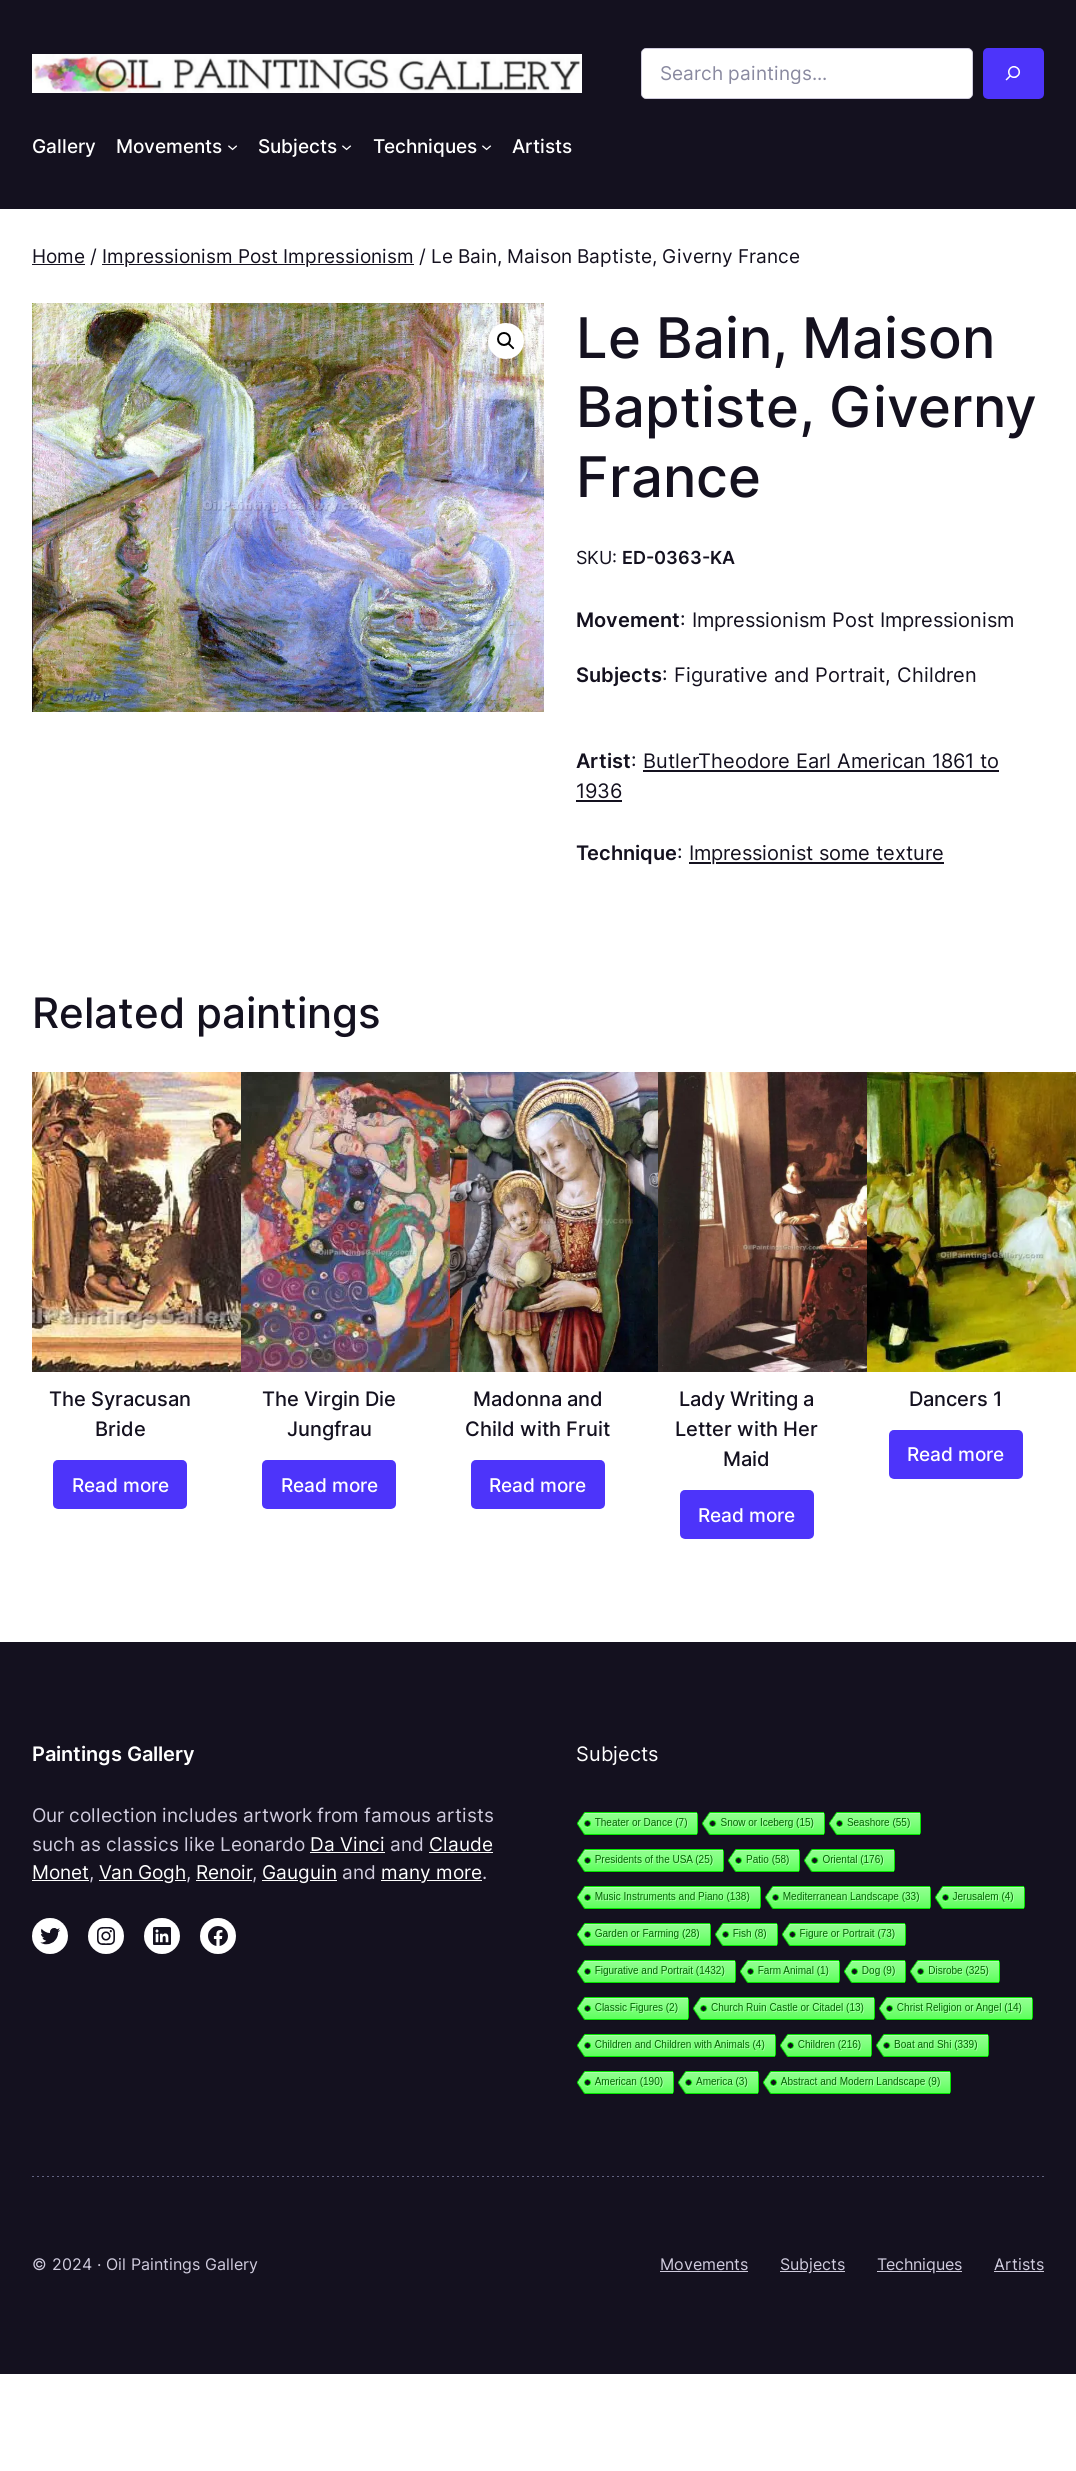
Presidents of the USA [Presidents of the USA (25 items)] (654, 1859)
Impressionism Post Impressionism (258, 256)
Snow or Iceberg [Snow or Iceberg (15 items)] (766, 1822)
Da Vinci (347, 1844)
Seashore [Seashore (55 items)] (878, 1822)
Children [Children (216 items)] (829, 2044)
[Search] (1013, 73)
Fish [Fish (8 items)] (750, 1933)
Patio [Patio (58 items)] (767, 1859)
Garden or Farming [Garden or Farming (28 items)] (647, 1933)
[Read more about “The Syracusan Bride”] (120, 1484)
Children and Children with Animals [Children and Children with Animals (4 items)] (680, 2044)
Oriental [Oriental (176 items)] (852, 1859)
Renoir (224, 1872)
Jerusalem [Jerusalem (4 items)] (983, 1896)
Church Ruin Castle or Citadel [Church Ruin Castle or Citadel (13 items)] (787, 2007)
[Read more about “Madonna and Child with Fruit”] (538, 1484)
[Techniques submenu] (486, 145)
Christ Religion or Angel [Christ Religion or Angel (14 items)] (959, 2007)
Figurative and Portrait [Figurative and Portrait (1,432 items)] (660, 1970)
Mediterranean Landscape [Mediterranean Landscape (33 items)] (851, 1896)
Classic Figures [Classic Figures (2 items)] (636, 2007)
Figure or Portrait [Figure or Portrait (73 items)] (848, 1933)
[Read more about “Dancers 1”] (956, 1454)
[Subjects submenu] (346, 145)
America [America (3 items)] (722, 2081)
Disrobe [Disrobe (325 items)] (958, 1970)
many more (431, 1872)
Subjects (812, 2264)
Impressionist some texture (816, 852)
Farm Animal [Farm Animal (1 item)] (793, 1970)
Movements (704, 2264)
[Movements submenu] (232, 145)
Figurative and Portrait (779, 674)
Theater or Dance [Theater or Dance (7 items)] (641, 1822)
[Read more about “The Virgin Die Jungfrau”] (329, 1484)
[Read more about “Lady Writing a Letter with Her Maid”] (747, 1514)
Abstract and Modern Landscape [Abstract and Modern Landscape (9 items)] (861, 2081)
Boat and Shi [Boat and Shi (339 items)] (935, 2044)
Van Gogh (142, 1872)
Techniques (919, 2264)
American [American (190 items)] (629, 2081)
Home (58, 256)
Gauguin (299, 1872)
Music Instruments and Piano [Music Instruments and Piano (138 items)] (672, 1896)
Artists (1019, 2264)
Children (937, 674)
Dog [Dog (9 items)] (878, 1970)
